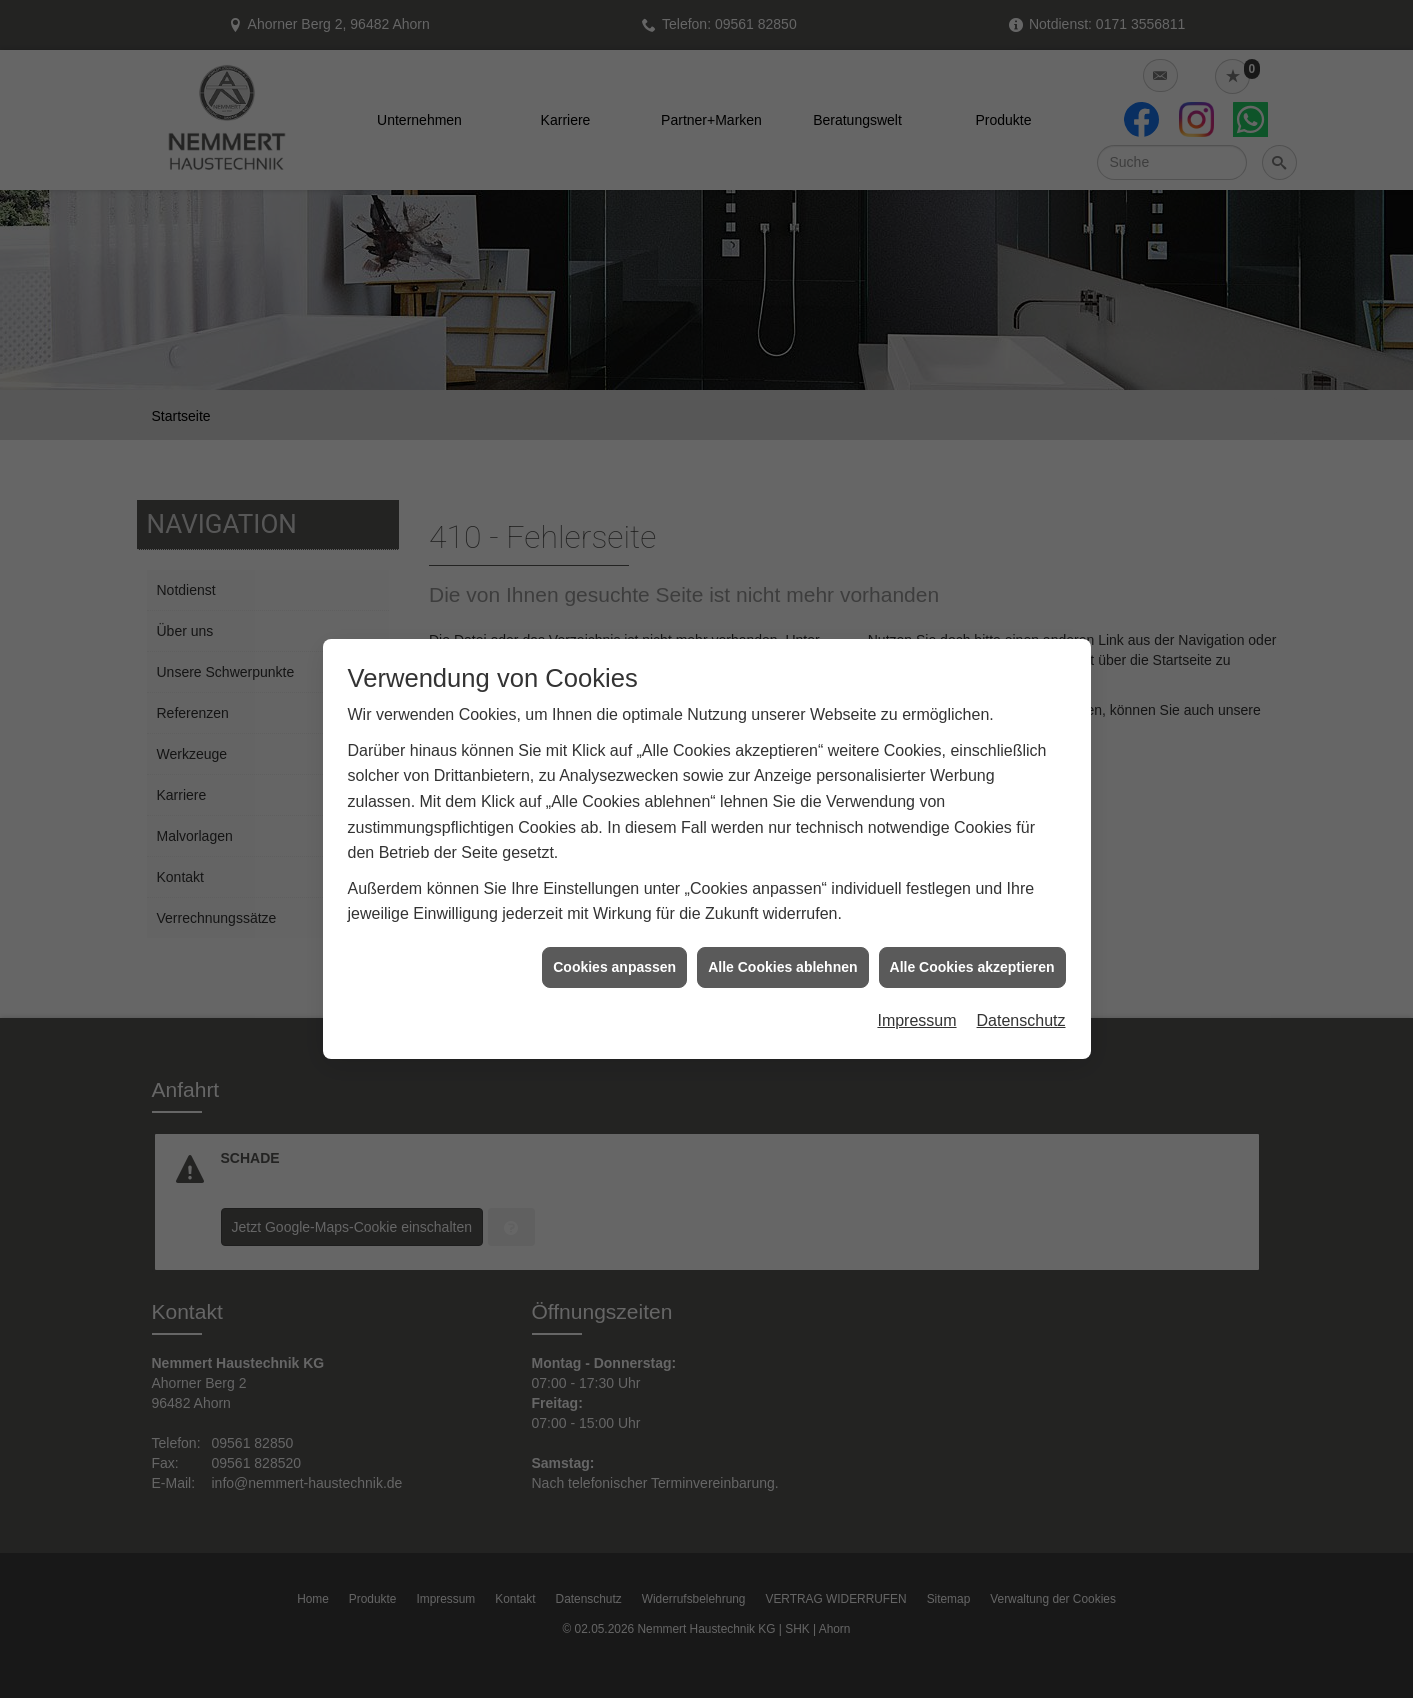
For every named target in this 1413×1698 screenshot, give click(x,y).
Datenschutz (1021, 1008)
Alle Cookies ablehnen (782, 954)
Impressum (916, 1008)
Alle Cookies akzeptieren (972, 954)
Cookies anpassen (614, 954)
